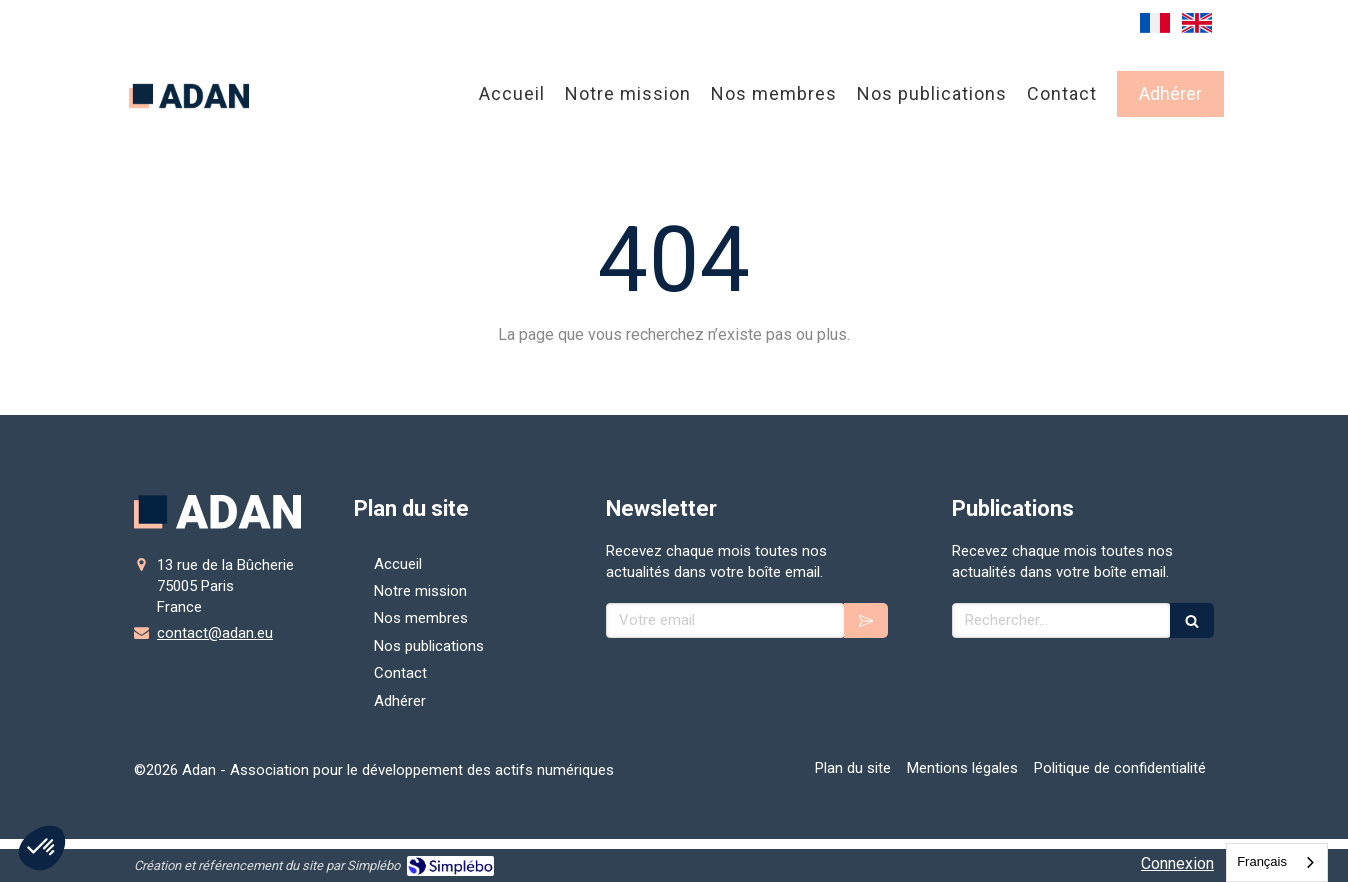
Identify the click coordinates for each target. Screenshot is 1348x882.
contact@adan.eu (215, 633)
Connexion (1177, 863)
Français (1262, 861)
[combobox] (1277, 862)
